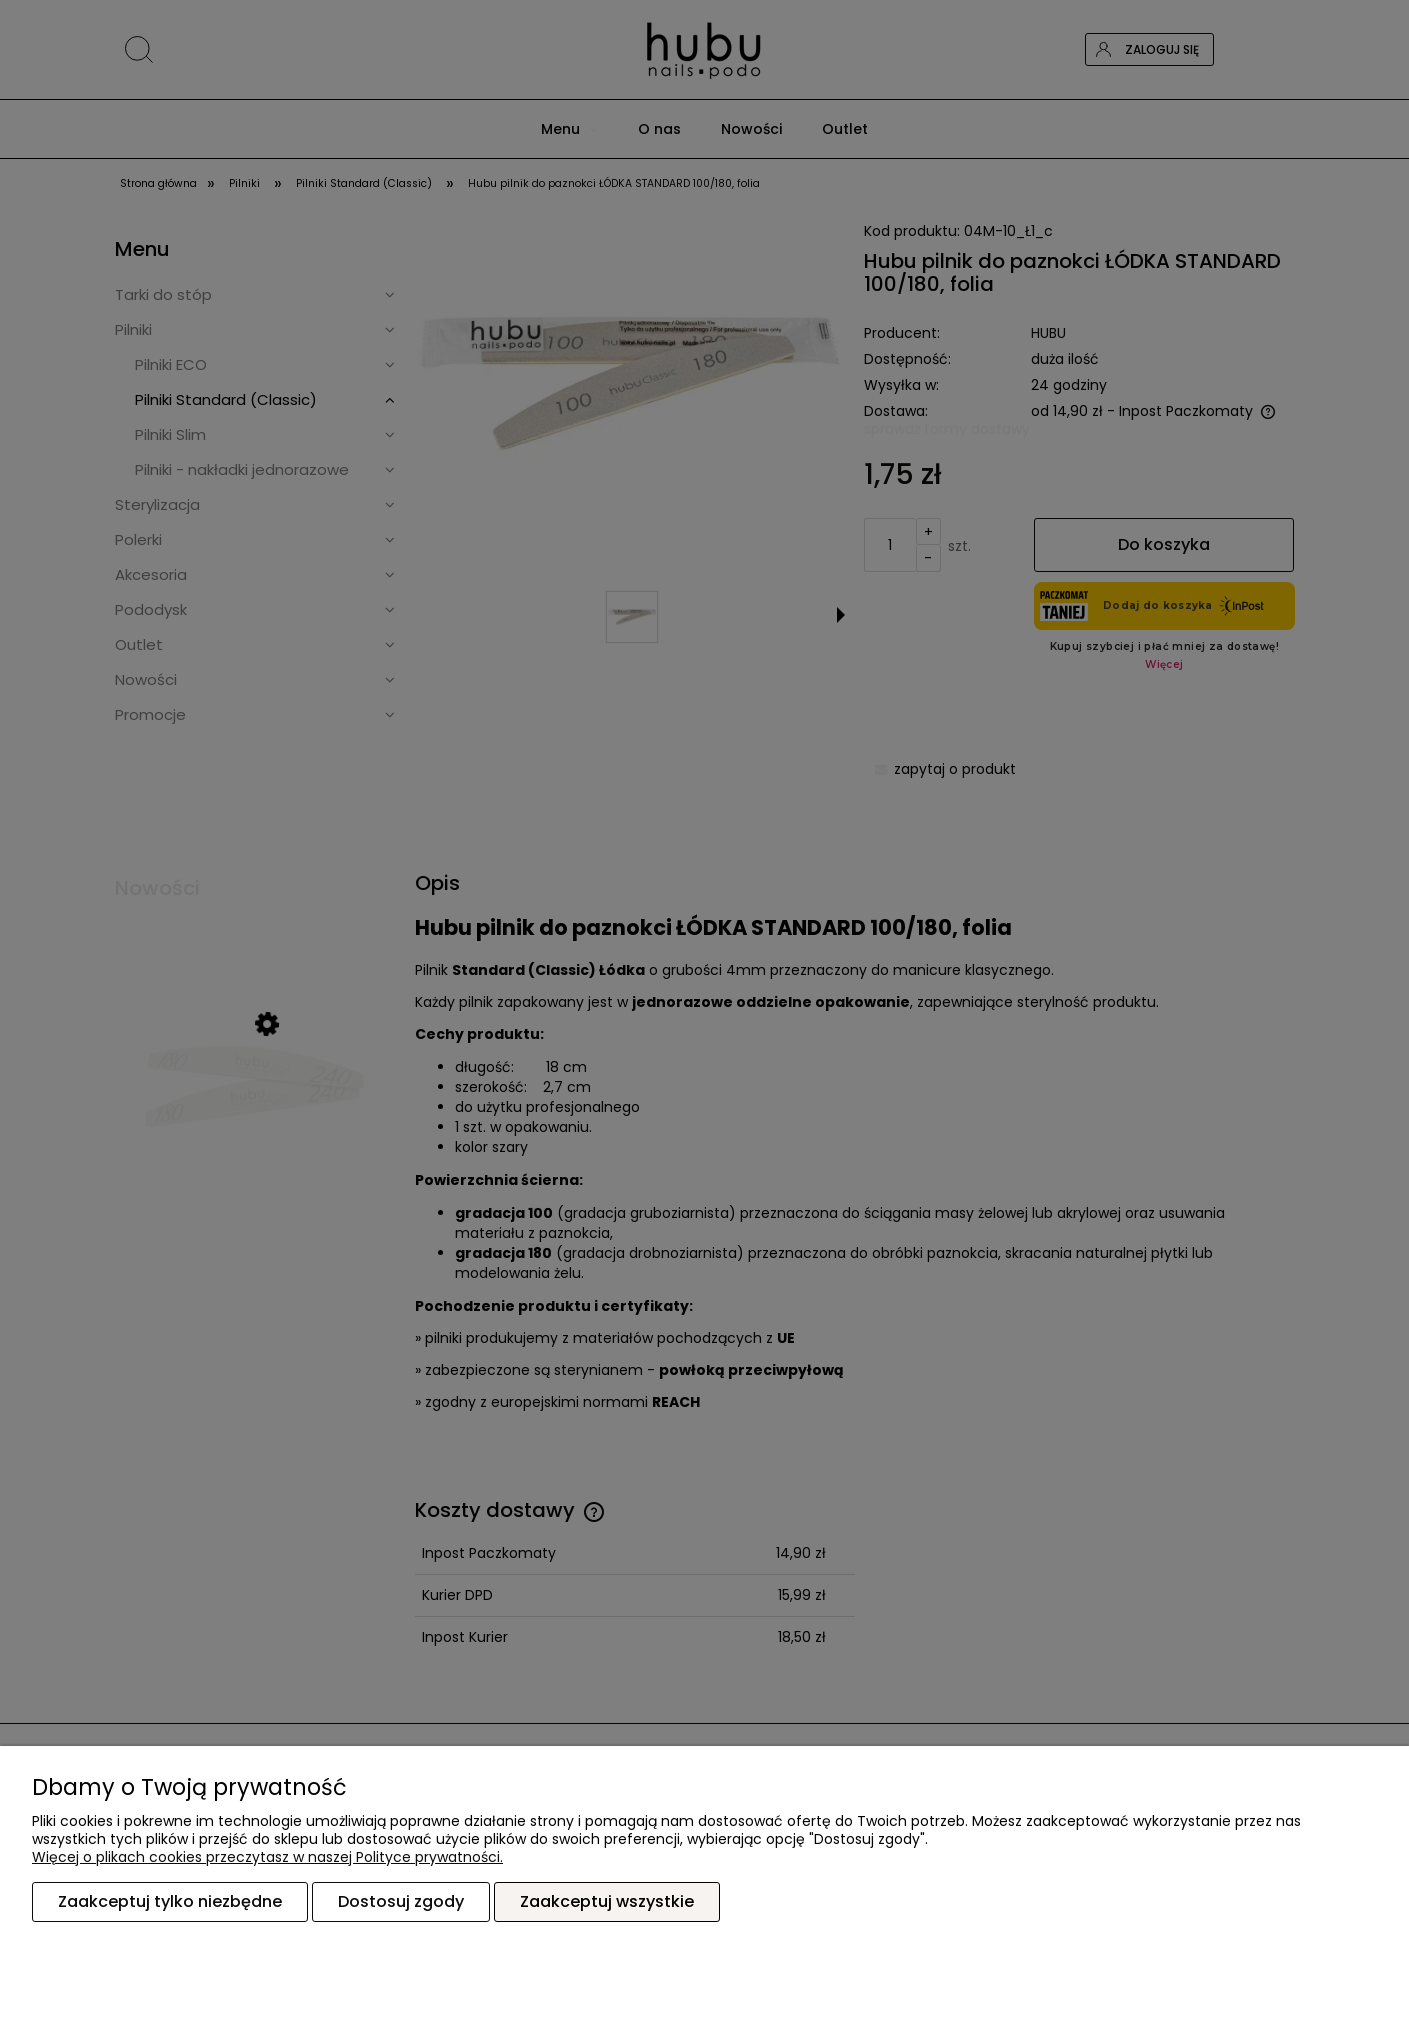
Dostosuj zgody (401, 1901)
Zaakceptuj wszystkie (607, 1901)
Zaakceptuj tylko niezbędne (170, 1901)
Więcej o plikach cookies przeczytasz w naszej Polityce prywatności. (267, 1857)
